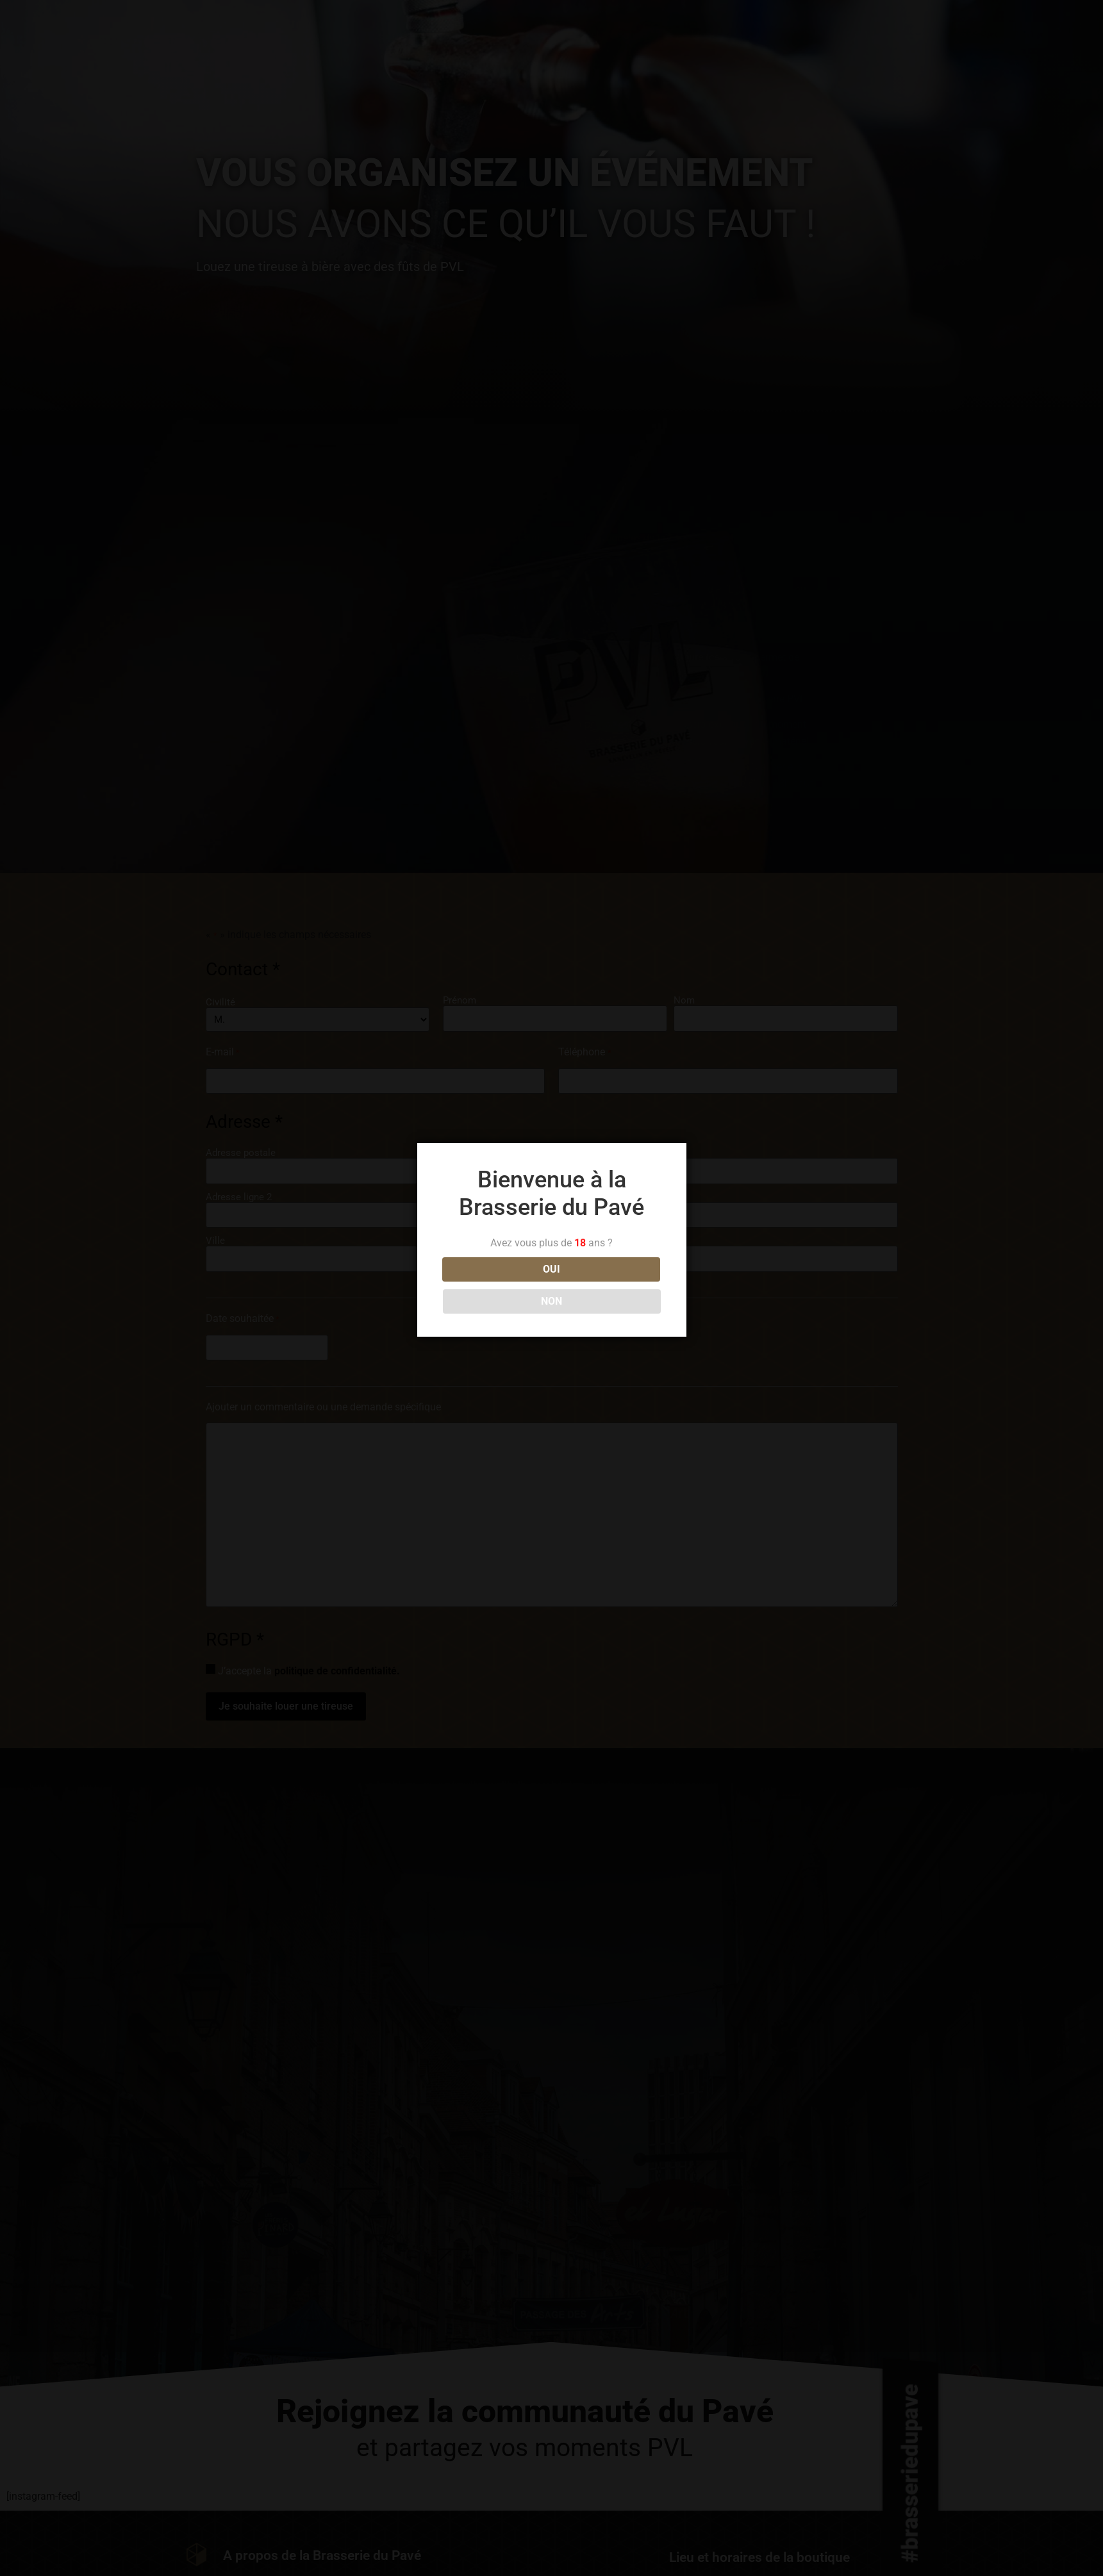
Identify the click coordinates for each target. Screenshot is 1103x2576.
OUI (494, 1285)
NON (608, 1285)
